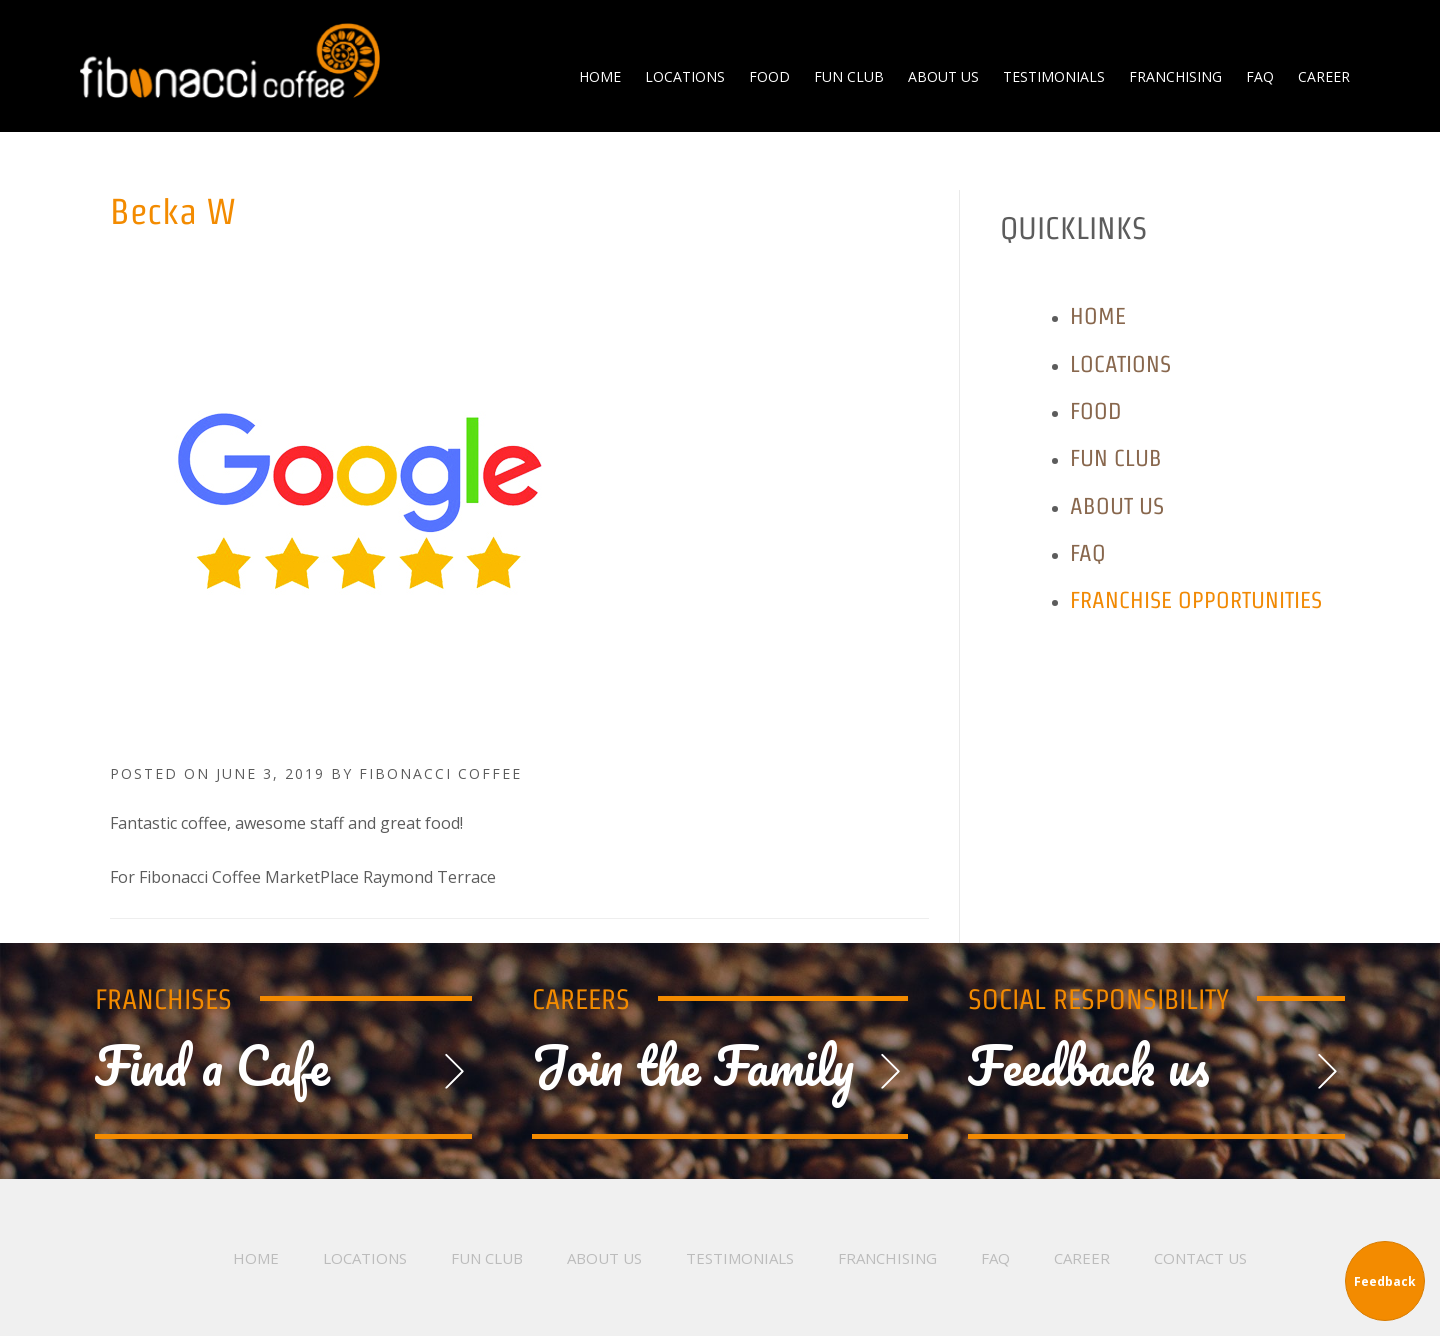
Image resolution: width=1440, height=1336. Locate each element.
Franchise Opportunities (1196, 599)
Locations (1120, 363)
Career (1082, 1258)
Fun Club (1116, 457)
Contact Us (1200, 1258)
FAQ (1088, 552)
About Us (1117, 505)
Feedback (1385, 1281)
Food (1096, 410)
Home (1098, 315)
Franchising (887, 1258)
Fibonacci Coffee (230, 60)
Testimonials (740, 1258)
